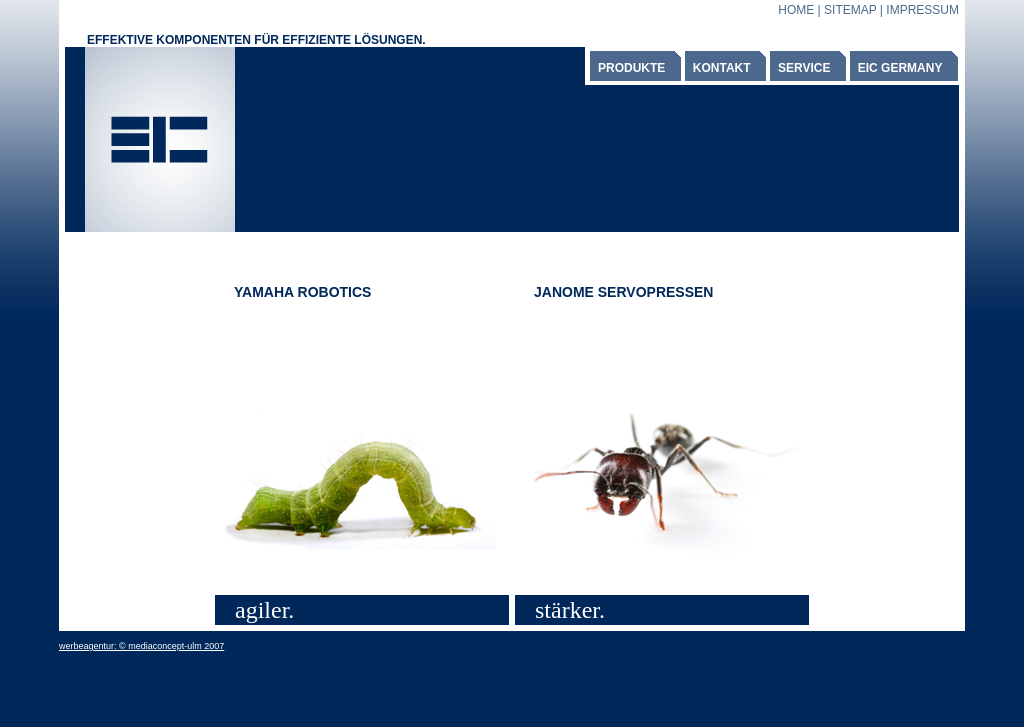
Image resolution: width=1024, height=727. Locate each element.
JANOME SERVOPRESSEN (623, 292)
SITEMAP (850, 10)
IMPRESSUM (922, 10)
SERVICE (804, 68)
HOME (796, 10)
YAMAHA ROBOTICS (302, 292)
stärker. (570, 610)
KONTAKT (722, 68)
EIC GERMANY (900, 68)
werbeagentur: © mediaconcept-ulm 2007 (141, 646)
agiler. (264, 610)
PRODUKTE (631, 68)
